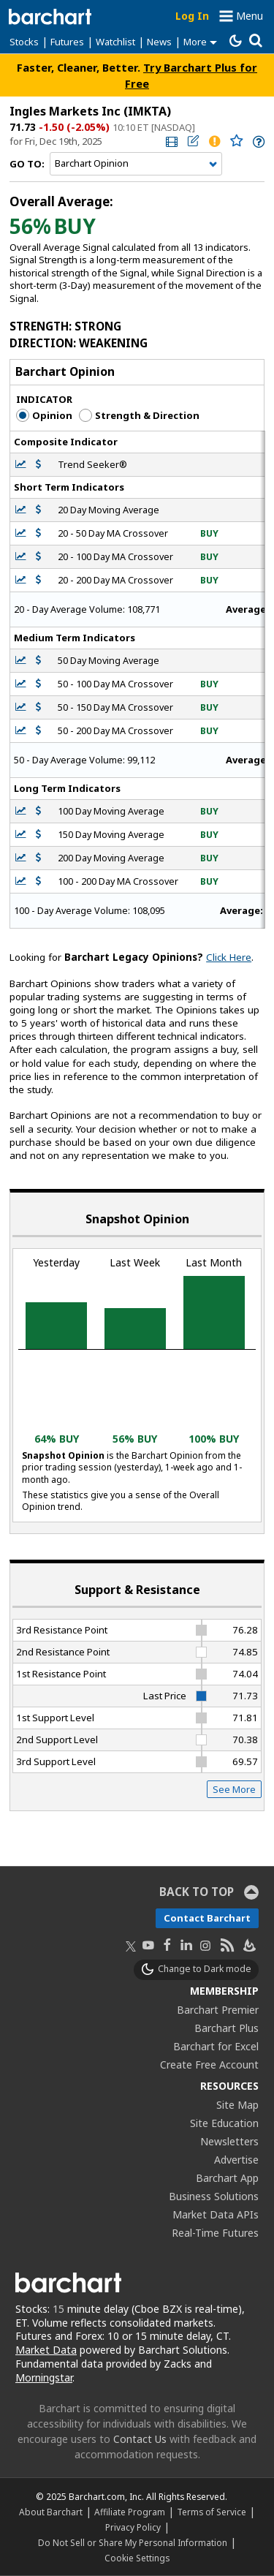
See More (234, 1789)
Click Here (228, 957)
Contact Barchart (207, 1918)
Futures (67, 41)
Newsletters (229, 2141)
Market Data (46, 2350)
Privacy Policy (133, 2527)
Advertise (236, 2160)
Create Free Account (209, 2064)
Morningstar (43, 2377)
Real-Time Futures (215, 2233)
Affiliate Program (129, 2512)
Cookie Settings (137, 2558)
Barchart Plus (226, 2028)
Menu (249, 16)
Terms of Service (211, 2512)
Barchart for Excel (216, 2046)
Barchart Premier (218, 2010)
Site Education (224, 2123)
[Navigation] (136, 163)
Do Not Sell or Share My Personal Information (132, 2542)
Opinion (44, 415)
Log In (192, 16)
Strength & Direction (139, 415)
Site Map (237, 2105)
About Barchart (51, 2512)
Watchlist (115, 41)
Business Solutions (214, 2196)
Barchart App (227, 2178)
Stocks (24, 41)
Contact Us (140, 2439)
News (159, 41)
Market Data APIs (215, 2214)
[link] (170, 141)
